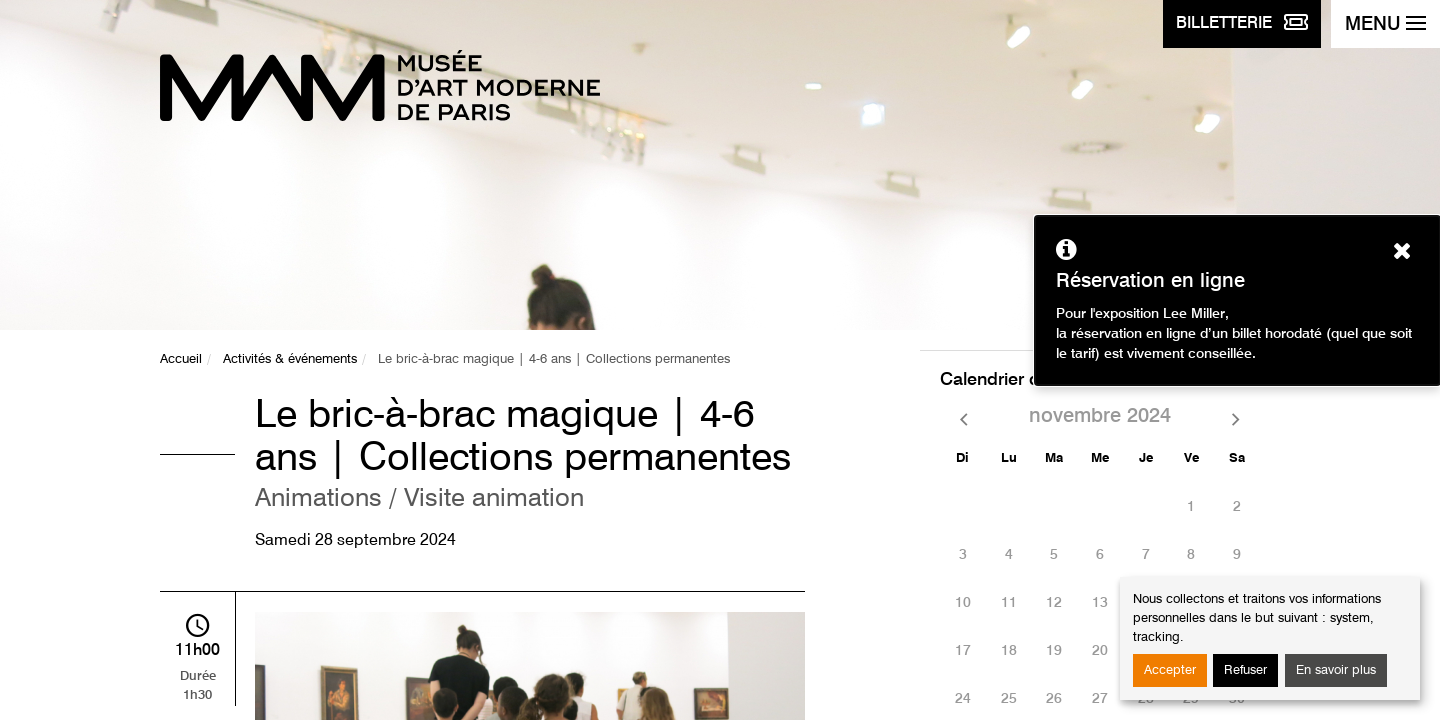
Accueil (181, 359)
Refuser (1245, 670)
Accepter (1170, 670)
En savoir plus (1336, 670)
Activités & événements (290, 359)
